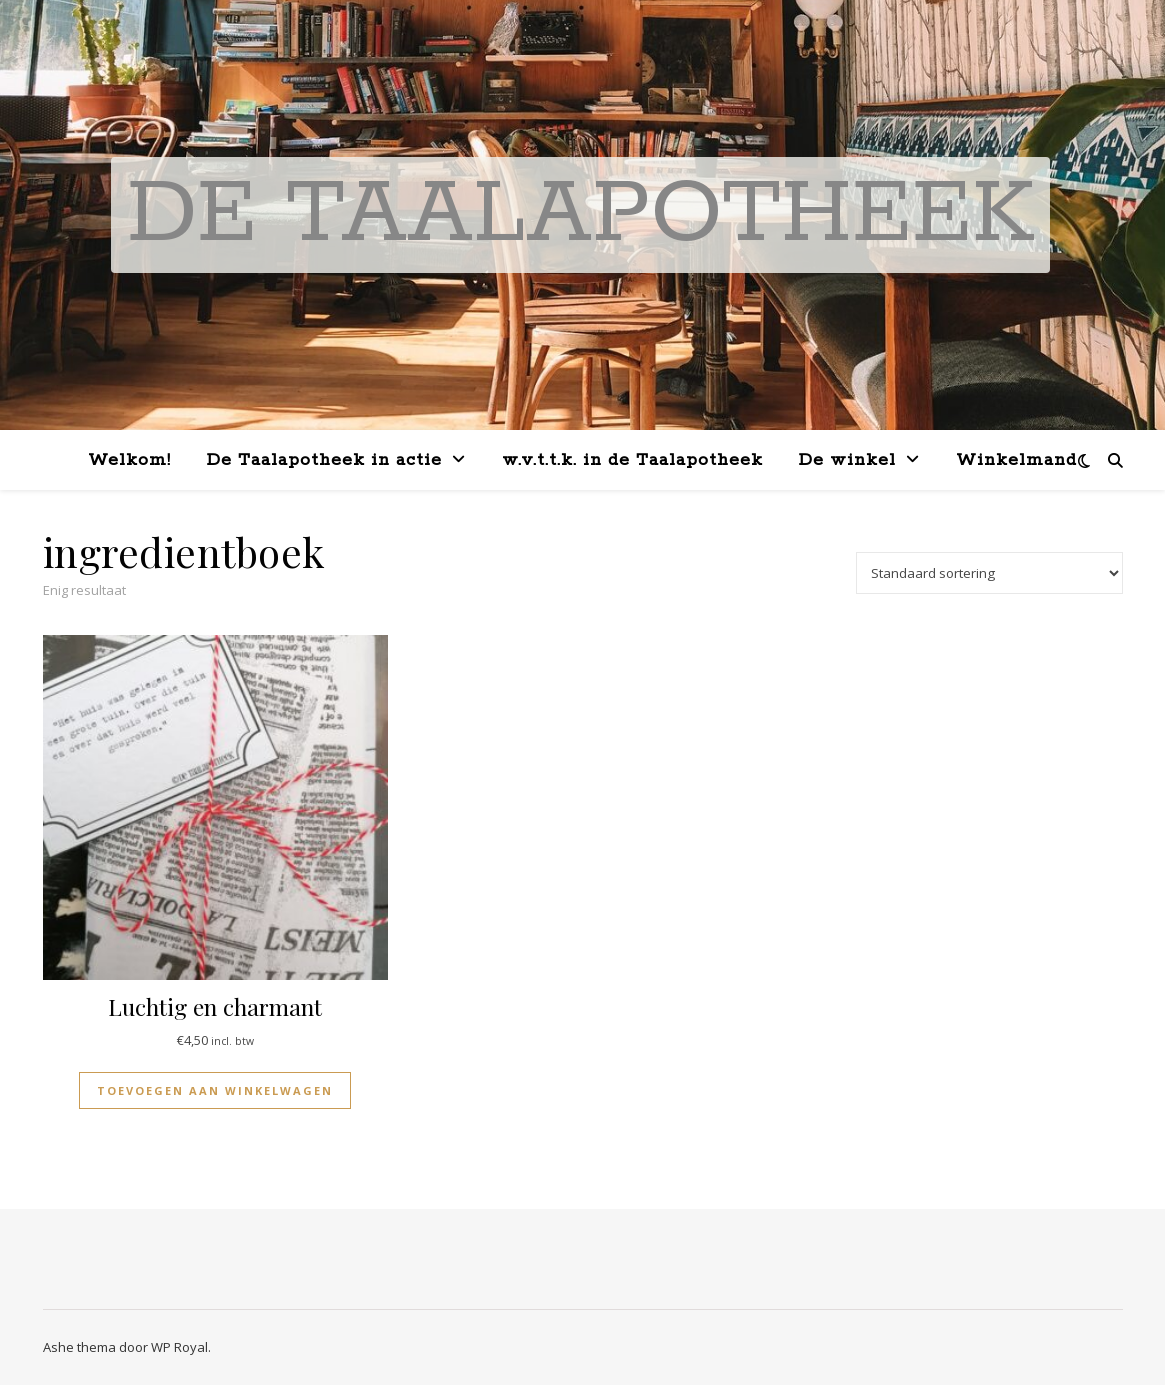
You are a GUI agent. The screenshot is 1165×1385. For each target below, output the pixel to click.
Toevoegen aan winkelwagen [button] (215, 1090)
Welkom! (129, 460)
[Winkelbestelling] (989, 573)
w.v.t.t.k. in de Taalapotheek (632, 460)
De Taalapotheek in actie (324, 460)
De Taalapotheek (580, 215)
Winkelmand (1016, 460)
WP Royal (179, 1347)
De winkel (847, 460)
